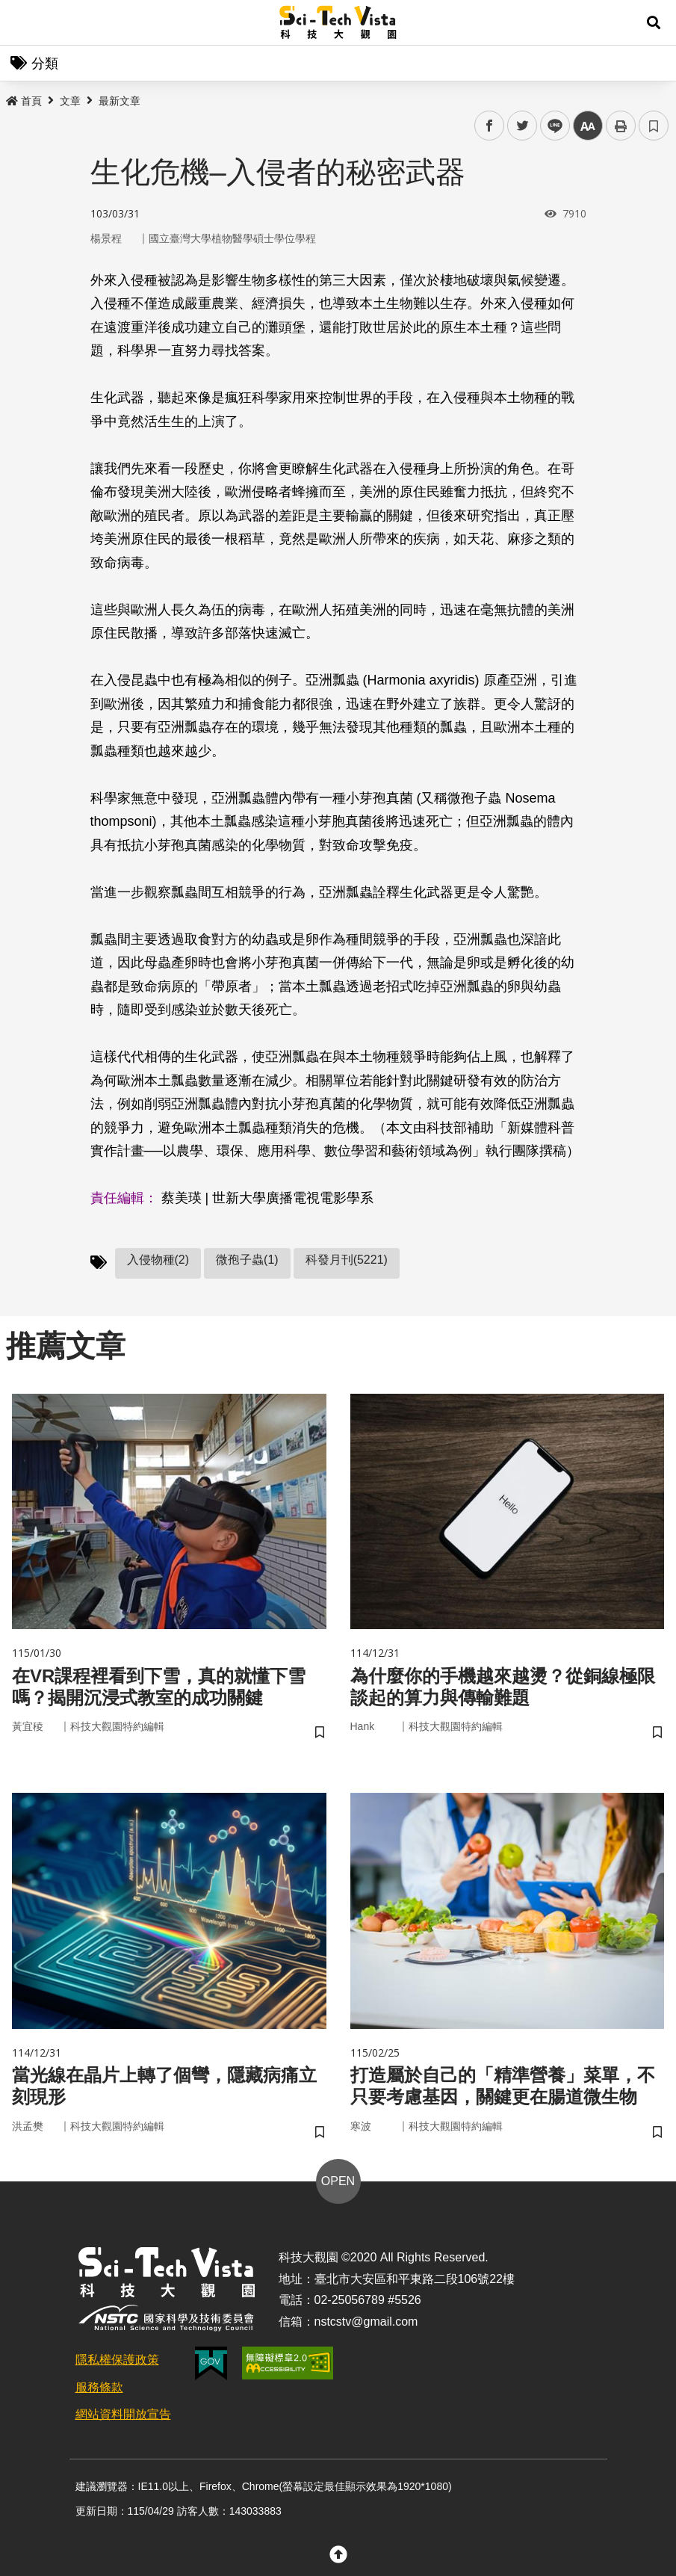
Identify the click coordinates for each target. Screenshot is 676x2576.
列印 (621, 125)
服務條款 (99, 2387)
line (550, 126)
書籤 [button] (654, 125)
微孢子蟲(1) (247, 1259)
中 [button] (588, 126)
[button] (653, 22)
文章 (70, 101)
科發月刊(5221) (347, 1259)
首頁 (24, 101)
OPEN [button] (338, 2181)
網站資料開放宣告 (123, 2414)
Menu (22, 22)
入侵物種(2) (158, 1259)
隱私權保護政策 (117, 2359)
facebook (489, 126)
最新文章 (119, 101)
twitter (522, 126)
